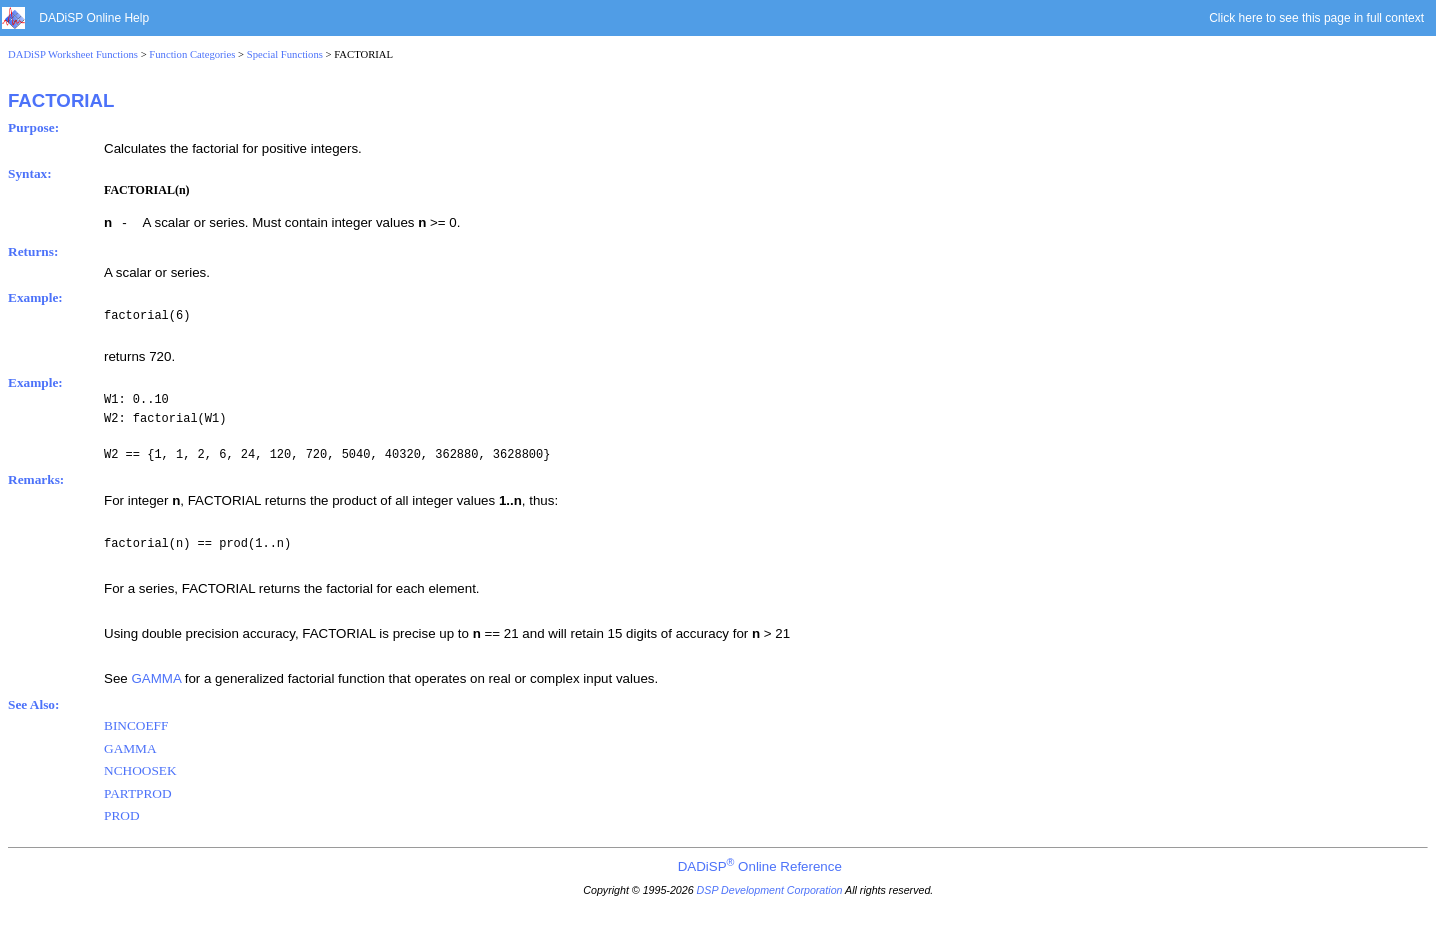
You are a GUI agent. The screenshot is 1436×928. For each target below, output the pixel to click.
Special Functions (285, 54)
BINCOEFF (136, 725)
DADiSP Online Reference (760, 866)
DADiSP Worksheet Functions (73, 54)
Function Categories (192, 54)
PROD (122, 815)
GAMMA (156, 678)
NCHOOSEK (140, 770)
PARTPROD (138, 793)
